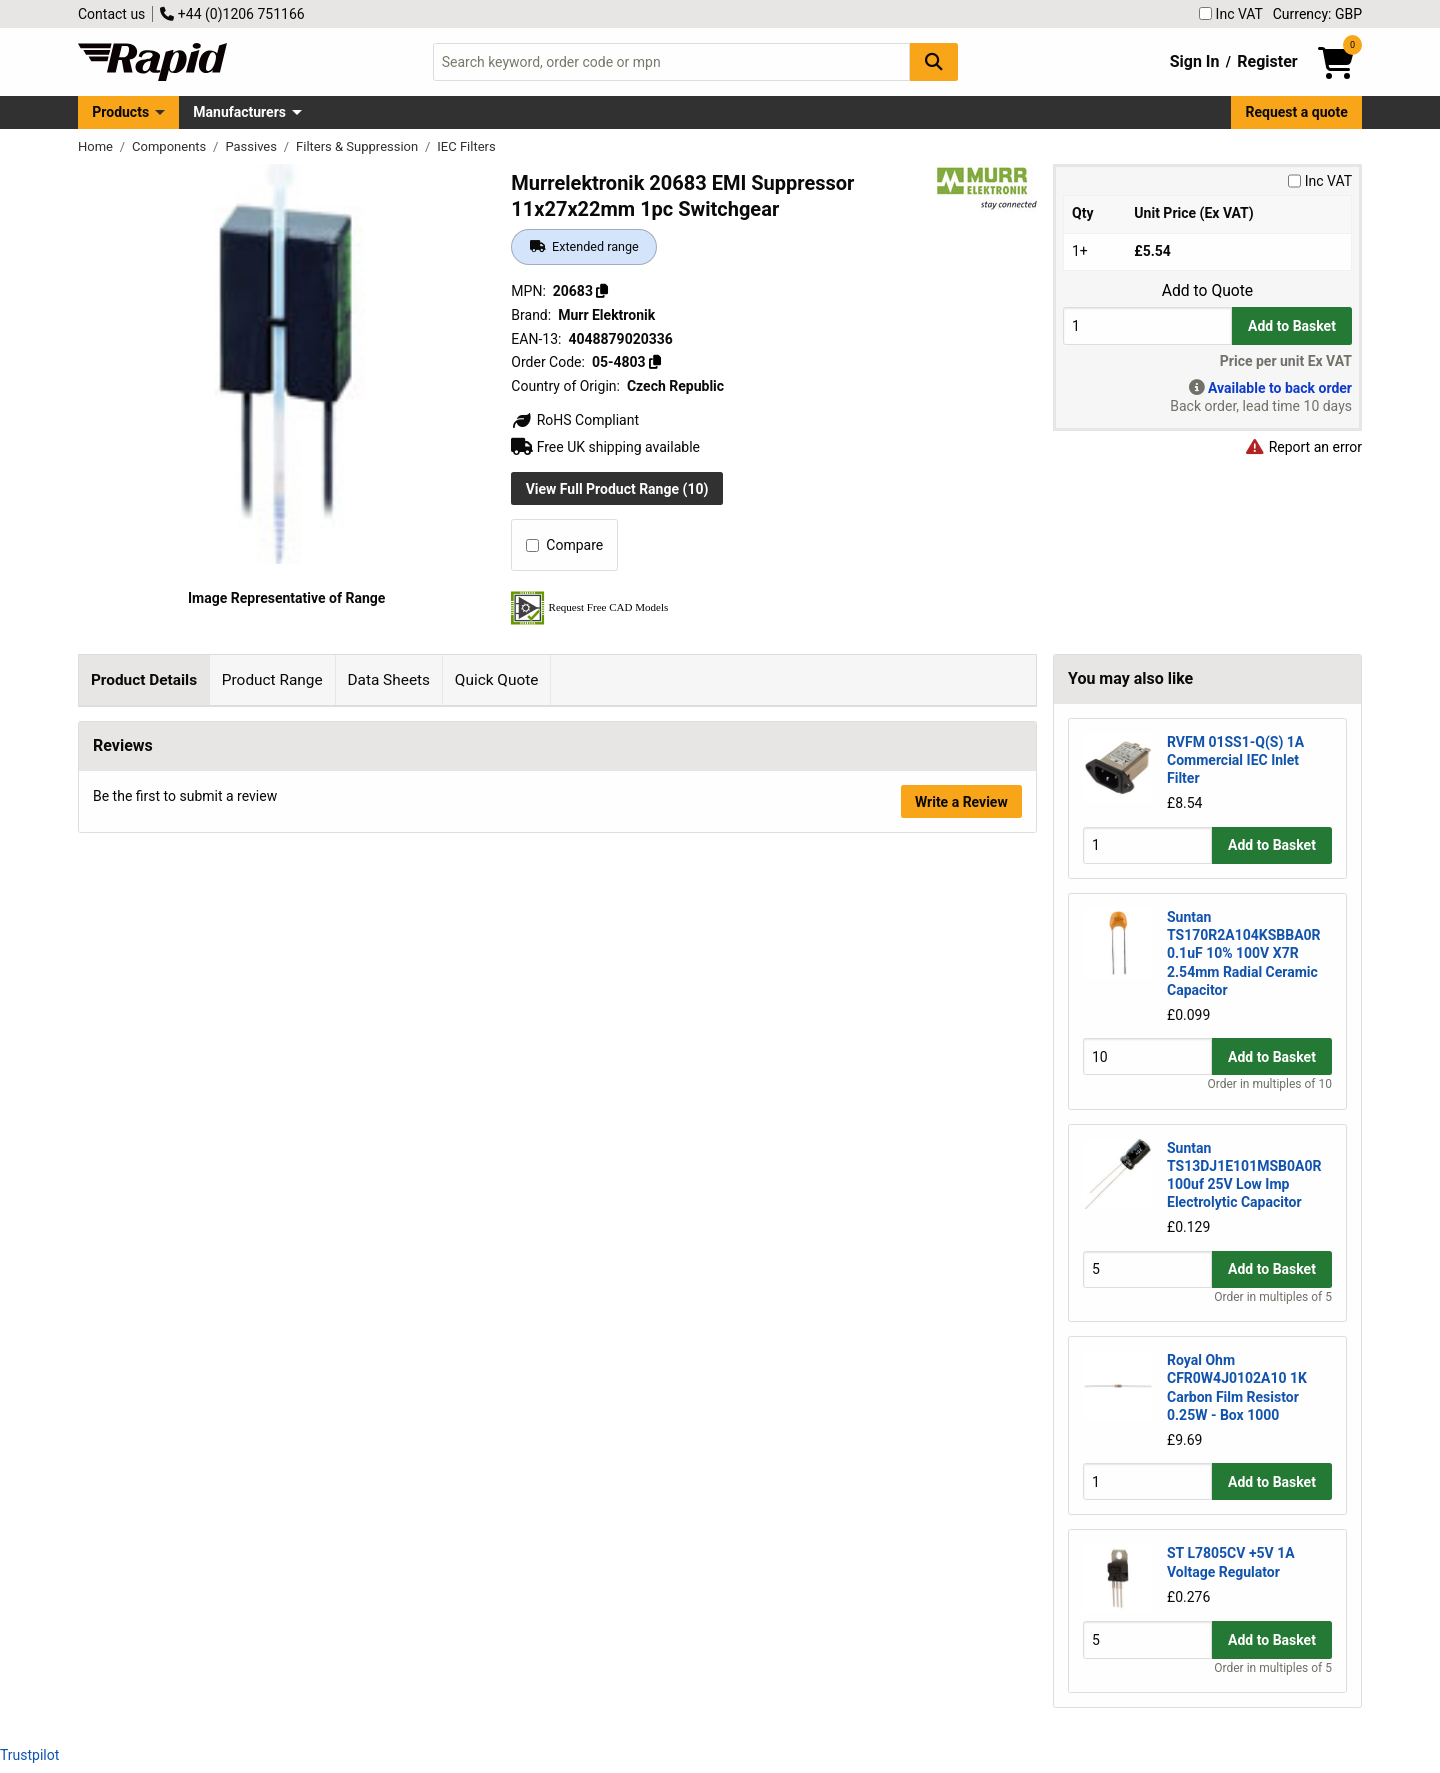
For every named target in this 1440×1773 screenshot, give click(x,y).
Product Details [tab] (144, 680)
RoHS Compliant (575, 420)
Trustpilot (29, 1755)
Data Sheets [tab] (388, 680)
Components (170, 146)
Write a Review (961, 1114)
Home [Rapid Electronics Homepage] (97, 146)
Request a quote (1297, 112)
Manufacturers (239, 112)
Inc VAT (1231, 14)
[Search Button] (934, 61)
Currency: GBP (1317, 14)
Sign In (1195, 61)
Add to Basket (1292, 326)
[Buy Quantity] (1147, 325)
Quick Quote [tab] (497, 680)
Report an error (1303, 447)
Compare (564, 545)
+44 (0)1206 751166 (232, 14)
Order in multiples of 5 (1273, 1297)
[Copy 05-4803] (655, 362)
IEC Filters (466, 146)
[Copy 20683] (602, 291)
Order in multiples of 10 (1270, 1084)
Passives (252, 146)
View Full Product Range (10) (617, 489)
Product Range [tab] (272, 680)
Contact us (111, 14)
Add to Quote (1207, 291)
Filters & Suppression (358, 146)
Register (1267, 61)
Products (120, 112)
